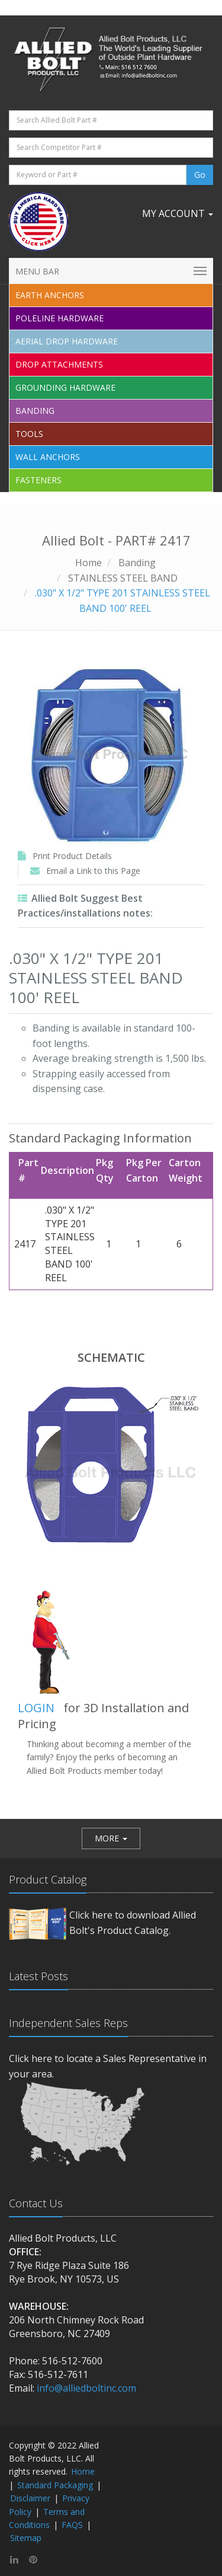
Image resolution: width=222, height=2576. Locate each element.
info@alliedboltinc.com (86, 2388)
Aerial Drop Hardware (66, 341)
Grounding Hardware (65, 387)
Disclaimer (30, 2498)
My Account (177, 213)
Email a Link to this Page (93, 870)
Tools (29, 433)
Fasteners (38, 480)
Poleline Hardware (59, 318)
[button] (111, 1838)
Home (88, 562)
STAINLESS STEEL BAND (123, 578)
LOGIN (36, 1708)
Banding (34, 410)
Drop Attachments (59, 364)
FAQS (72, 2524)
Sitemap (25, 2537)
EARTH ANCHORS (49, 295)
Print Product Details (72, 855)
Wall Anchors (47, 456)
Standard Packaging (55, 2485)
